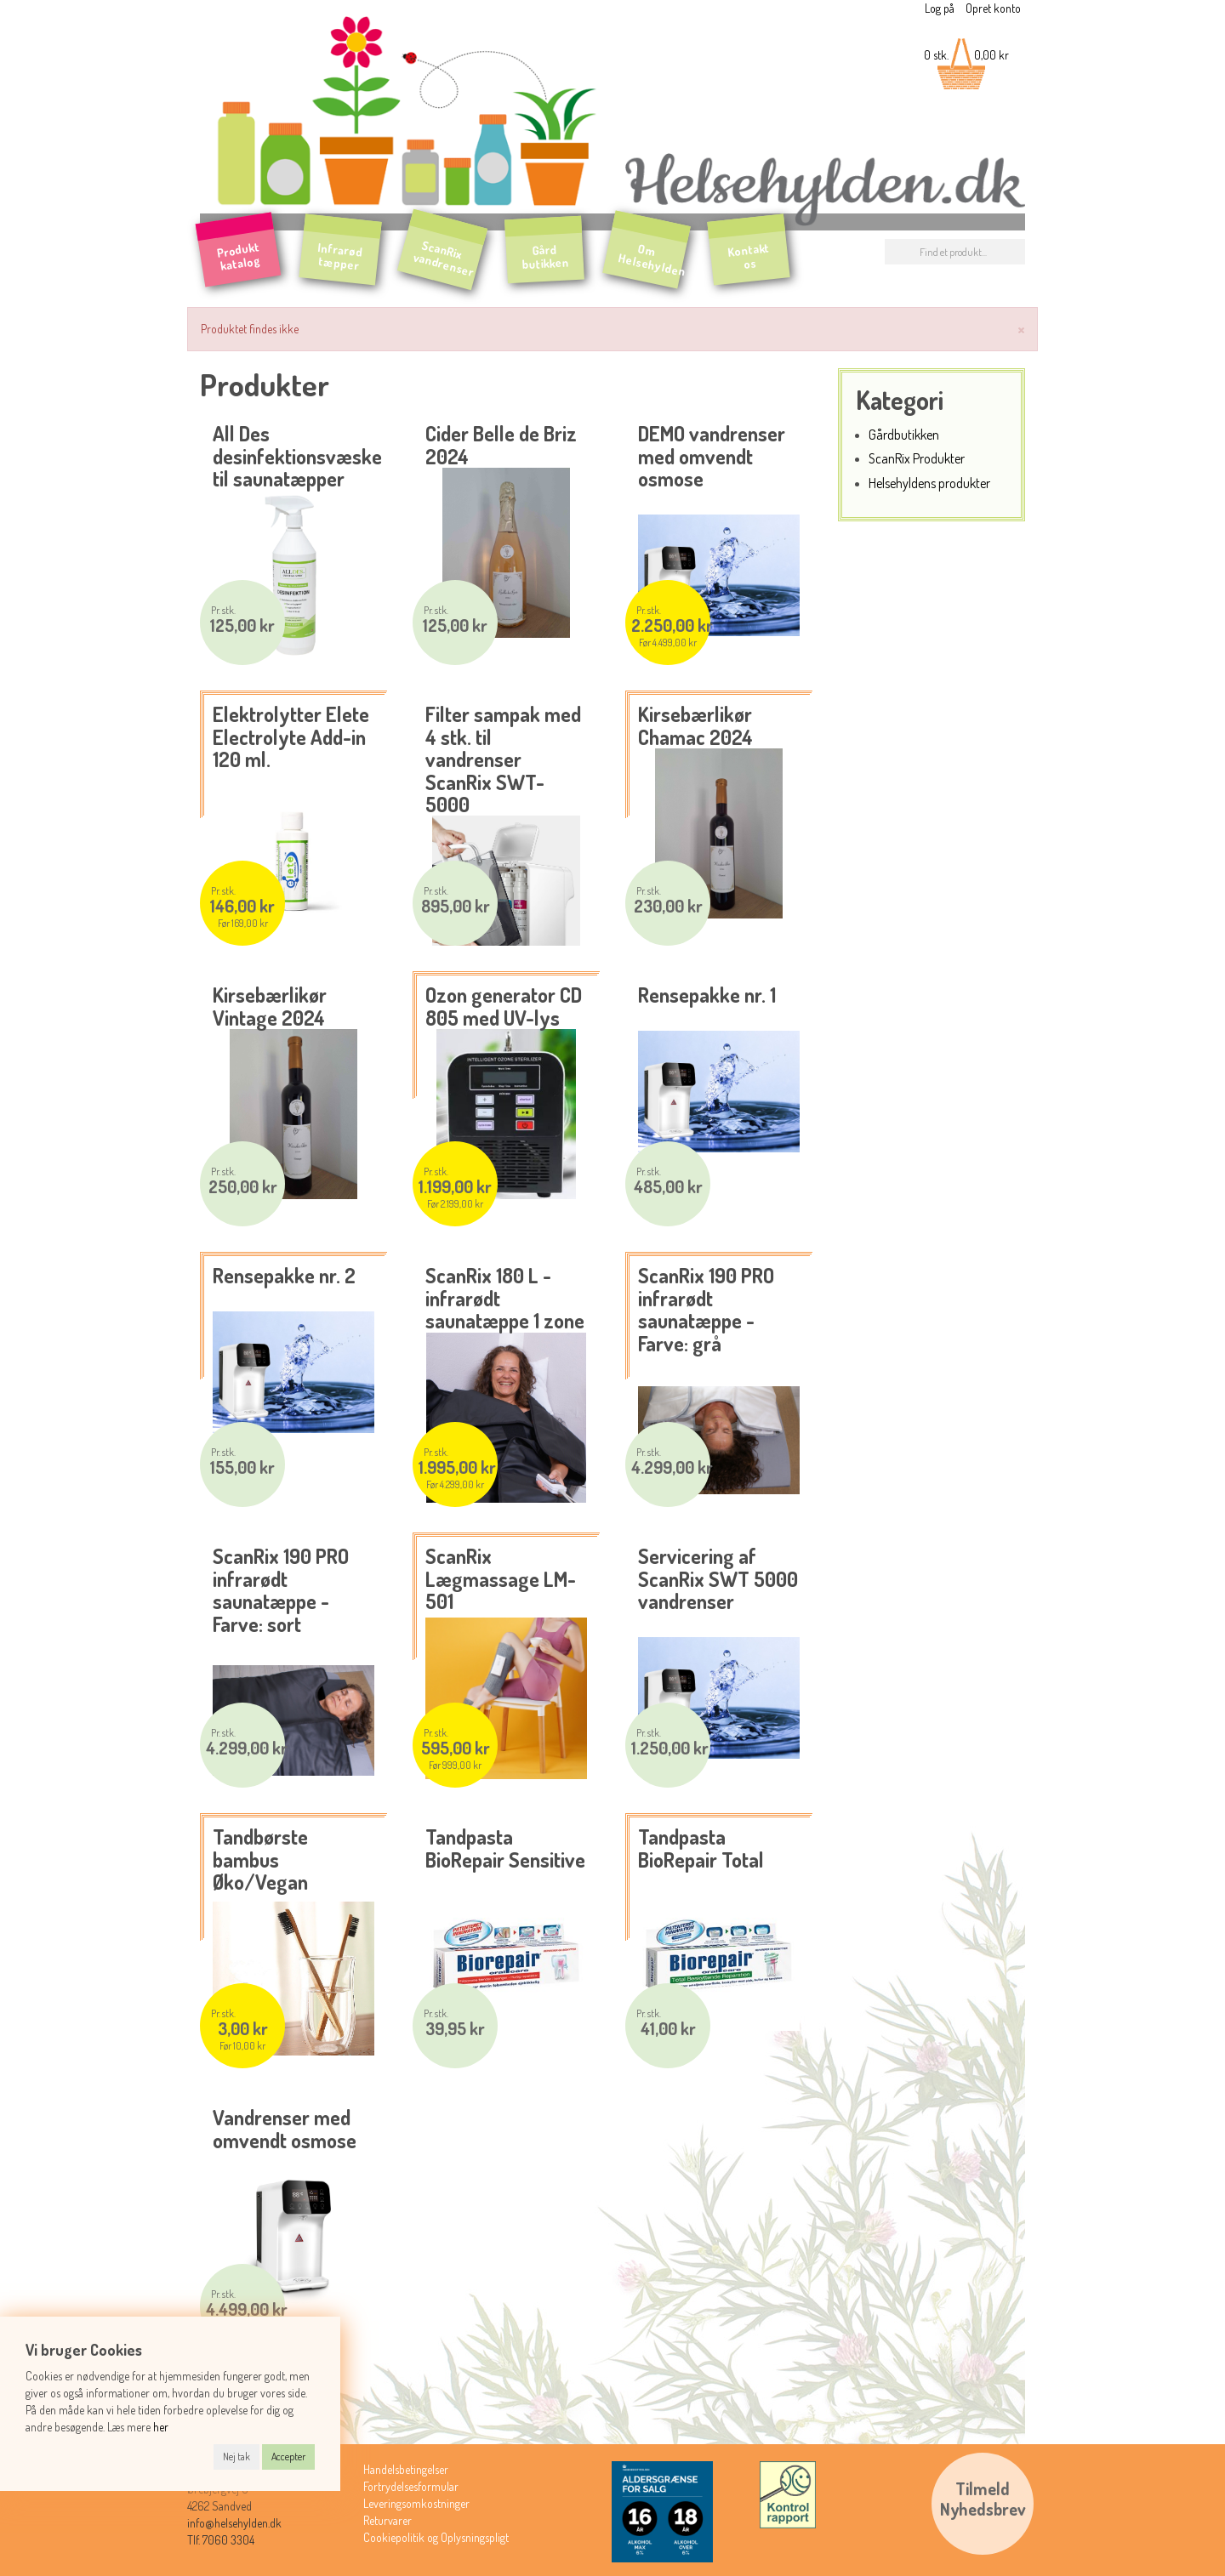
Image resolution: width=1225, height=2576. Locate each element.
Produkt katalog (238, 256)
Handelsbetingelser (405, 2469)
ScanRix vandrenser (444, 258)
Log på (939, 8)
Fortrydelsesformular (411, 2486)
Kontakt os (748, 256)
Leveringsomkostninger (416, 2503)
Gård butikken (545, 257)
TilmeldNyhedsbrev (983, 2498)
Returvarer (387, 2520)
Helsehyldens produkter (929, 483)
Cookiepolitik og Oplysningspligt (436, 2537)
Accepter (288, 2456)
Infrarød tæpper (340, 257)
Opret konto (993, 8)
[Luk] (1021, 328)
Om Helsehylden (652, 260)
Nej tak (236, 2456)
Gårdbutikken (904, 434)
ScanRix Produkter (917, 458)
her (160, 2427)
